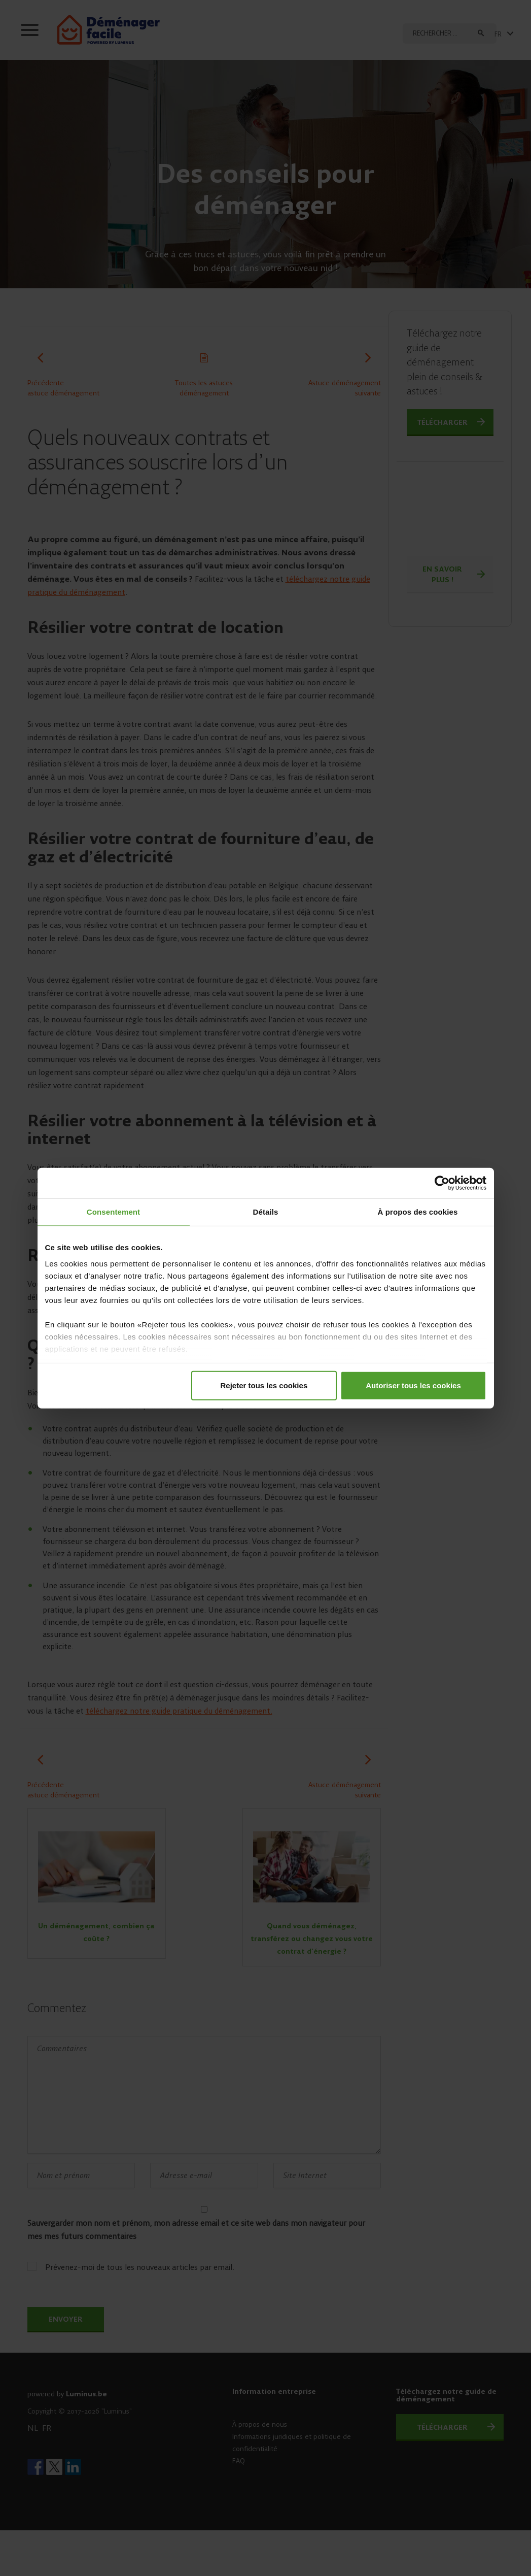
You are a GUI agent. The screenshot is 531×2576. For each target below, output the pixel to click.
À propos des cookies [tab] (418, 1211)
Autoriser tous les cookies (413, 1385)
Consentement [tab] (113, 1211)
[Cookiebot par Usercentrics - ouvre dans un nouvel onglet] (442, 1182)
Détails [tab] (265, 1211)
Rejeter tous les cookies (263, 1385)
